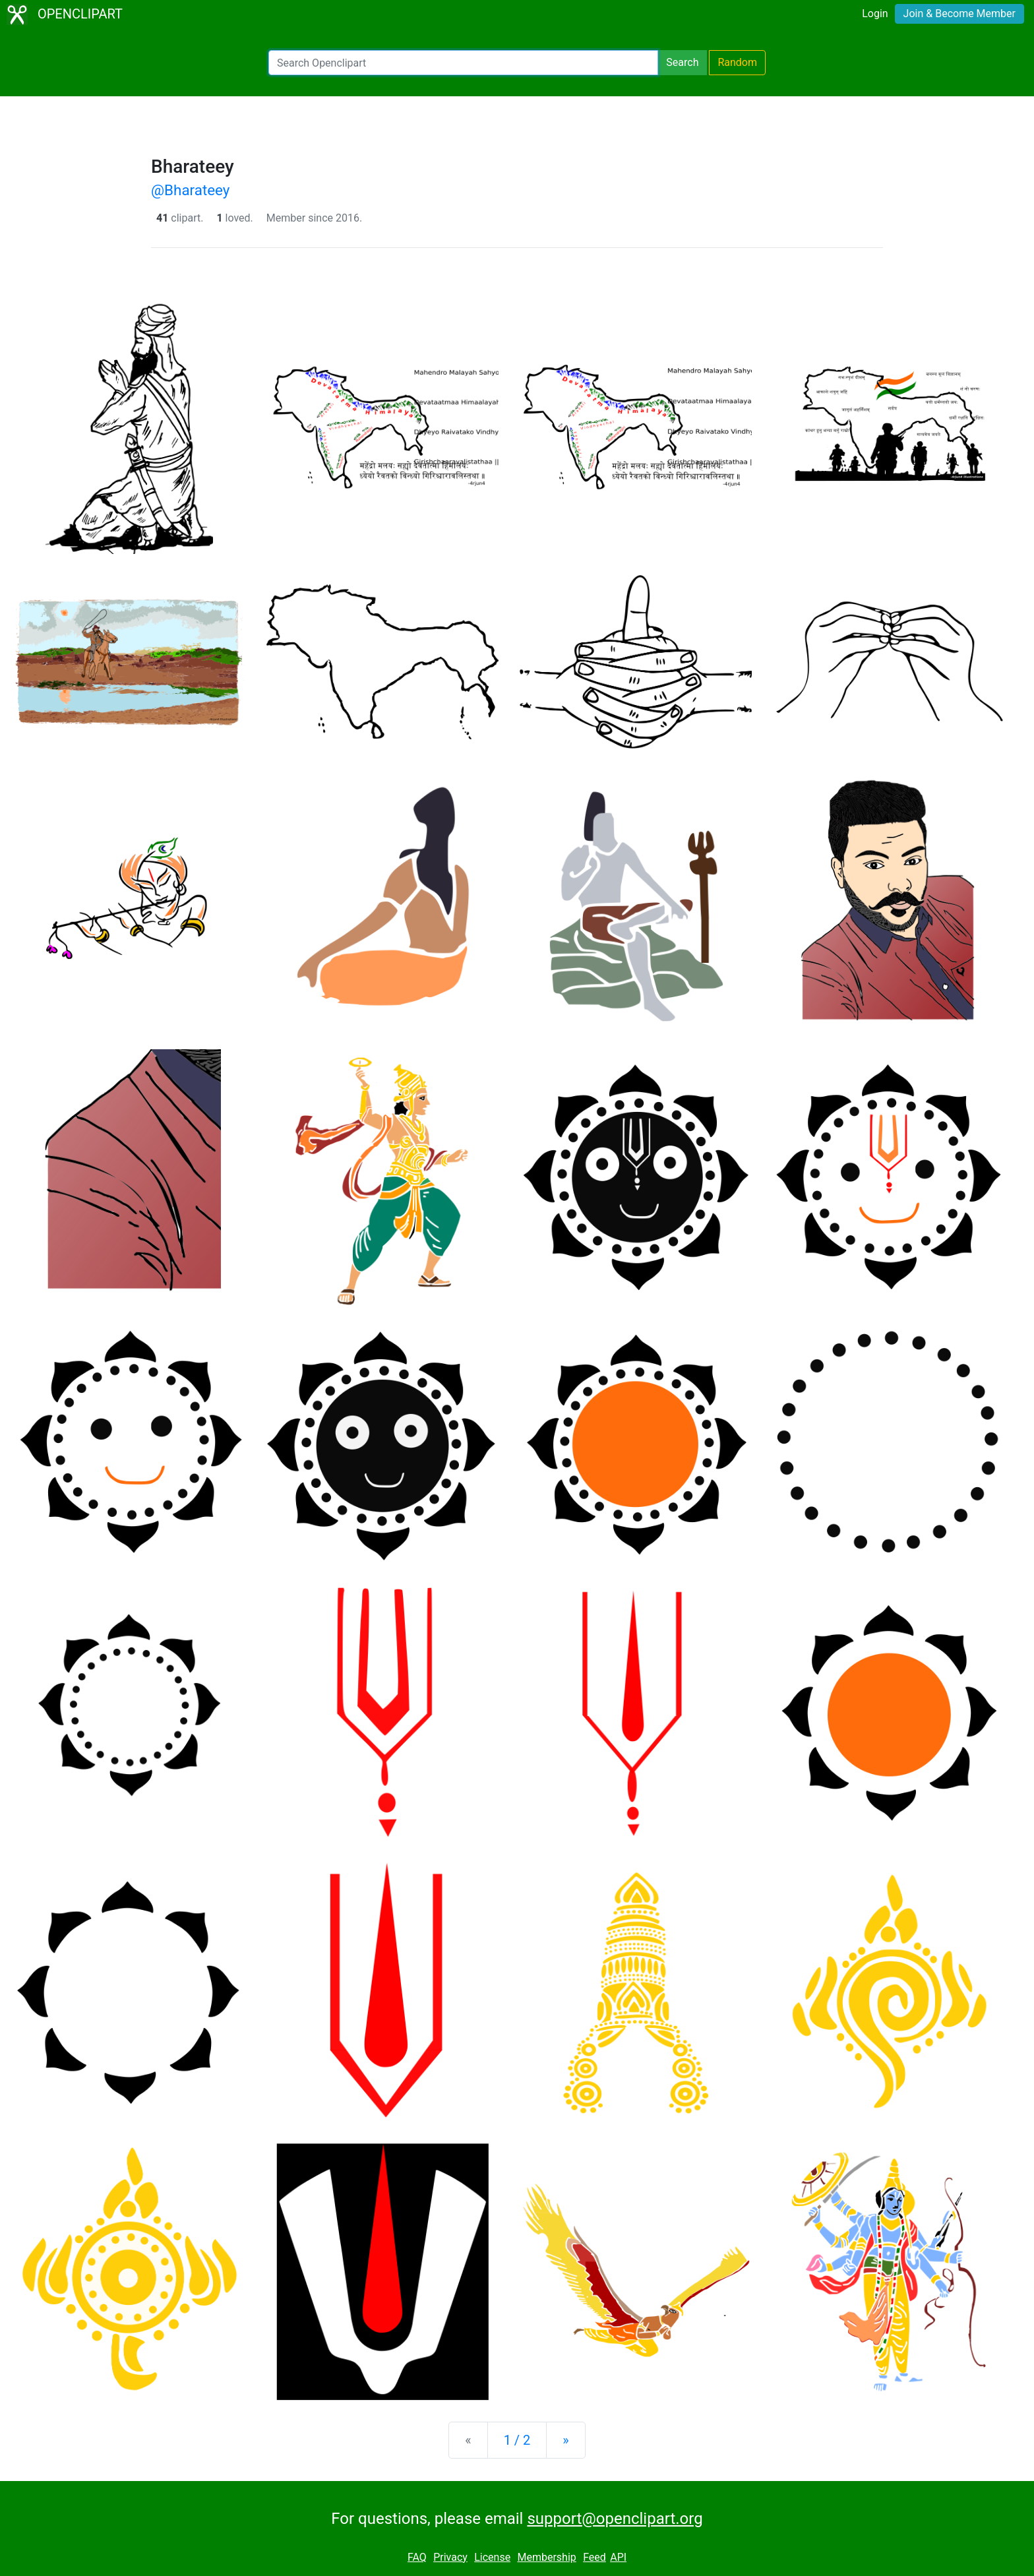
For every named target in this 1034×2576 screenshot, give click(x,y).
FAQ (417, 2557)
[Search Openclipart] (463, 62)
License (492, 2557)
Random (737, 62)
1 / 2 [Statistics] (517, 2440)
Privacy (450, 2557)
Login (875, 13)
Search (682, 62)
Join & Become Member (959, 13)
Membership (546, 2557)
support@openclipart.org (614, 2518)
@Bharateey (190, 190)
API (618, 2557)
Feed (594, 2557)
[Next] (565, 2440)
